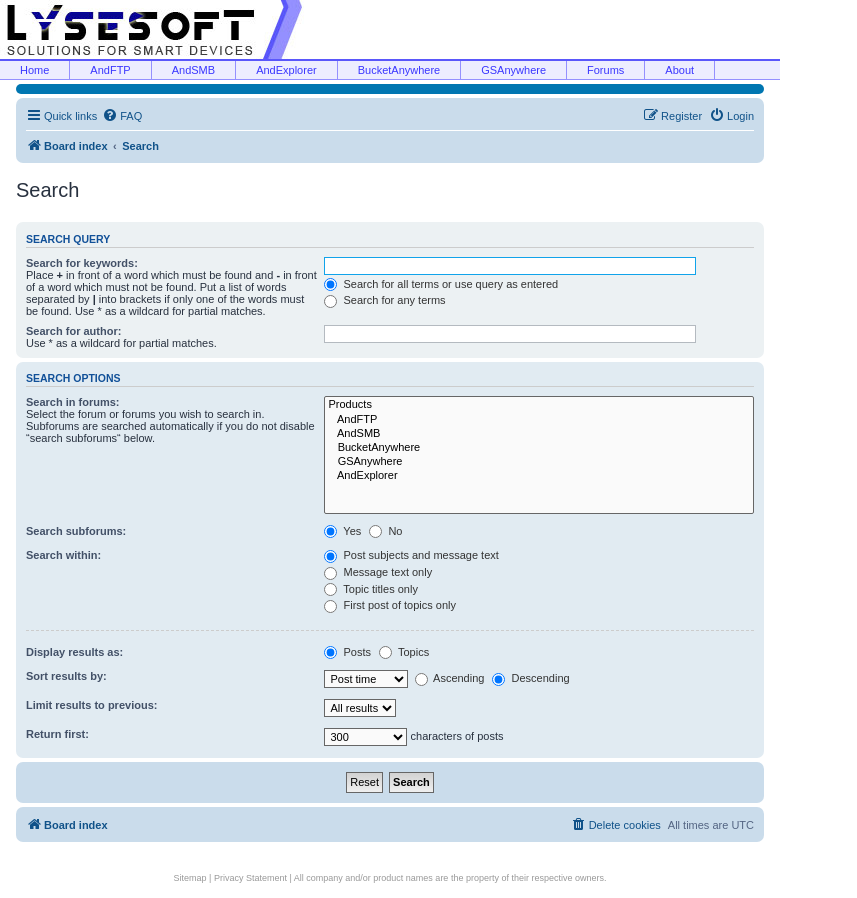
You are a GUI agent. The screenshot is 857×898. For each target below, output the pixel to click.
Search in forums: (73, 402)
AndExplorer (286, 70)
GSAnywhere (513, 70)
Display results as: (74, 652)
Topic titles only (370, 589)
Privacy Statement (250, 878)
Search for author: (73, 331)
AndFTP (110, 70)
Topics (404, 652)
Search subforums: (76, 531)
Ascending (450, 678)
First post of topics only (390, 605)
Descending (530, 678)
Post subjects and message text (411, 555)
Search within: (63, 555)
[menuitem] (122, 116)
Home (34, 70)
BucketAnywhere (399, 70)
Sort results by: (66, 676)
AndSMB (193, 70)
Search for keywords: (82, 263)
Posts (347, 652)
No (385, 531)
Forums (605, 70)
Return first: (57, 734)
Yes (342, 531)
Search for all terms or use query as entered (441, 284)
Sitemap (190, 878)
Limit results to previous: (91, 705)
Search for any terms (384, 300)
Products (539, 405)
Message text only (378, 572)
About (679, 70)
